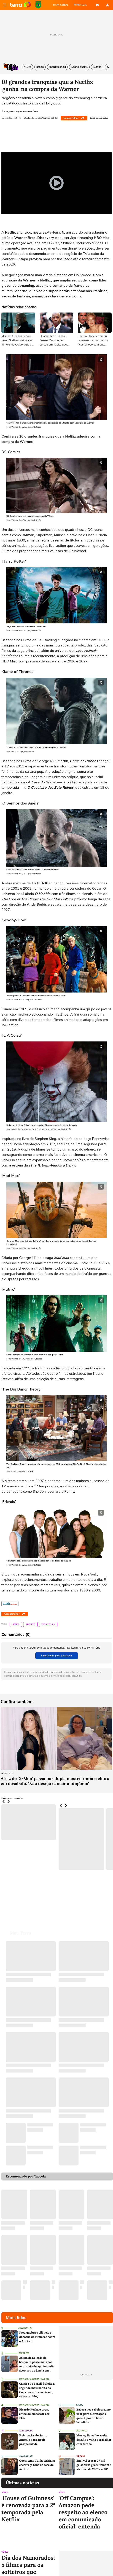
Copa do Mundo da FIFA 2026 (38, 5)
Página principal (20, 5)
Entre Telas (48, 1624)
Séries (15, 1624)
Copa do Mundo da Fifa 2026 (34, 2379)
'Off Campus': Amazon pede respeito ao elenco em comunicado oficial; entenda (83, 2512)
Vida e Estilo (26, 2456)
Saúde (79, 2405)
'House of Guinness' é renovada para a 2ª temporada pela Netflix (28, 2509)
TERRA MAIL (80, 5)
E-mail (97, 5)
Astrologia (25, 2430)
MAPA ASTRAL (60, 5)
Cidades (80, 2456)
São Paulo (81, 2430)
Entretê (30, 1624)
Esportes (24, 2353)
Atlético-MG (25, 2328)
